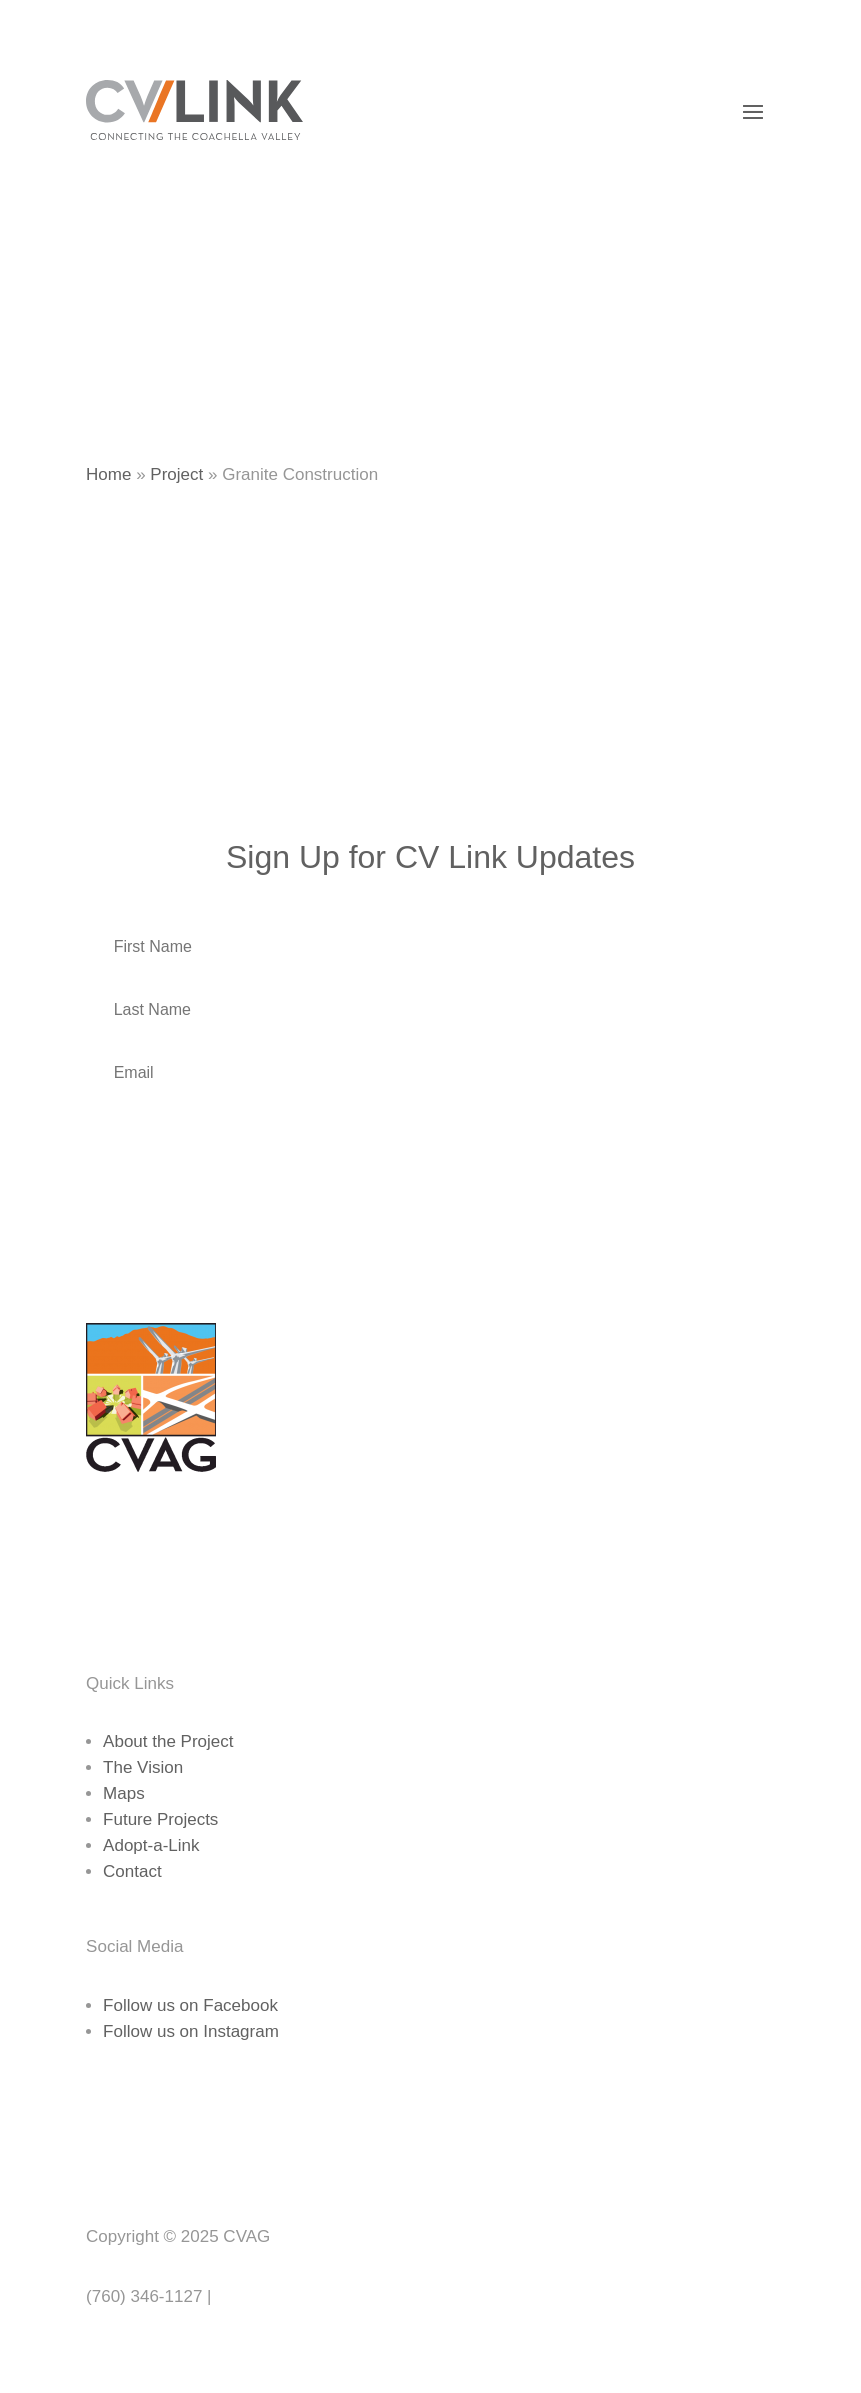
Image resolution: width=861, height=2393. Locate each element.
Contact (132, 1871)
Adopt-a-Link (151, 1845)
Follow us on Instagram (191, 2031)
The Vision (143, 1767)
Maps (124, 1793)
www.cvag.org (269, 2296)
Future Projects (160, 1819)
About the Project (168, 1741)
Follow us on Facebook (190, 2005)
